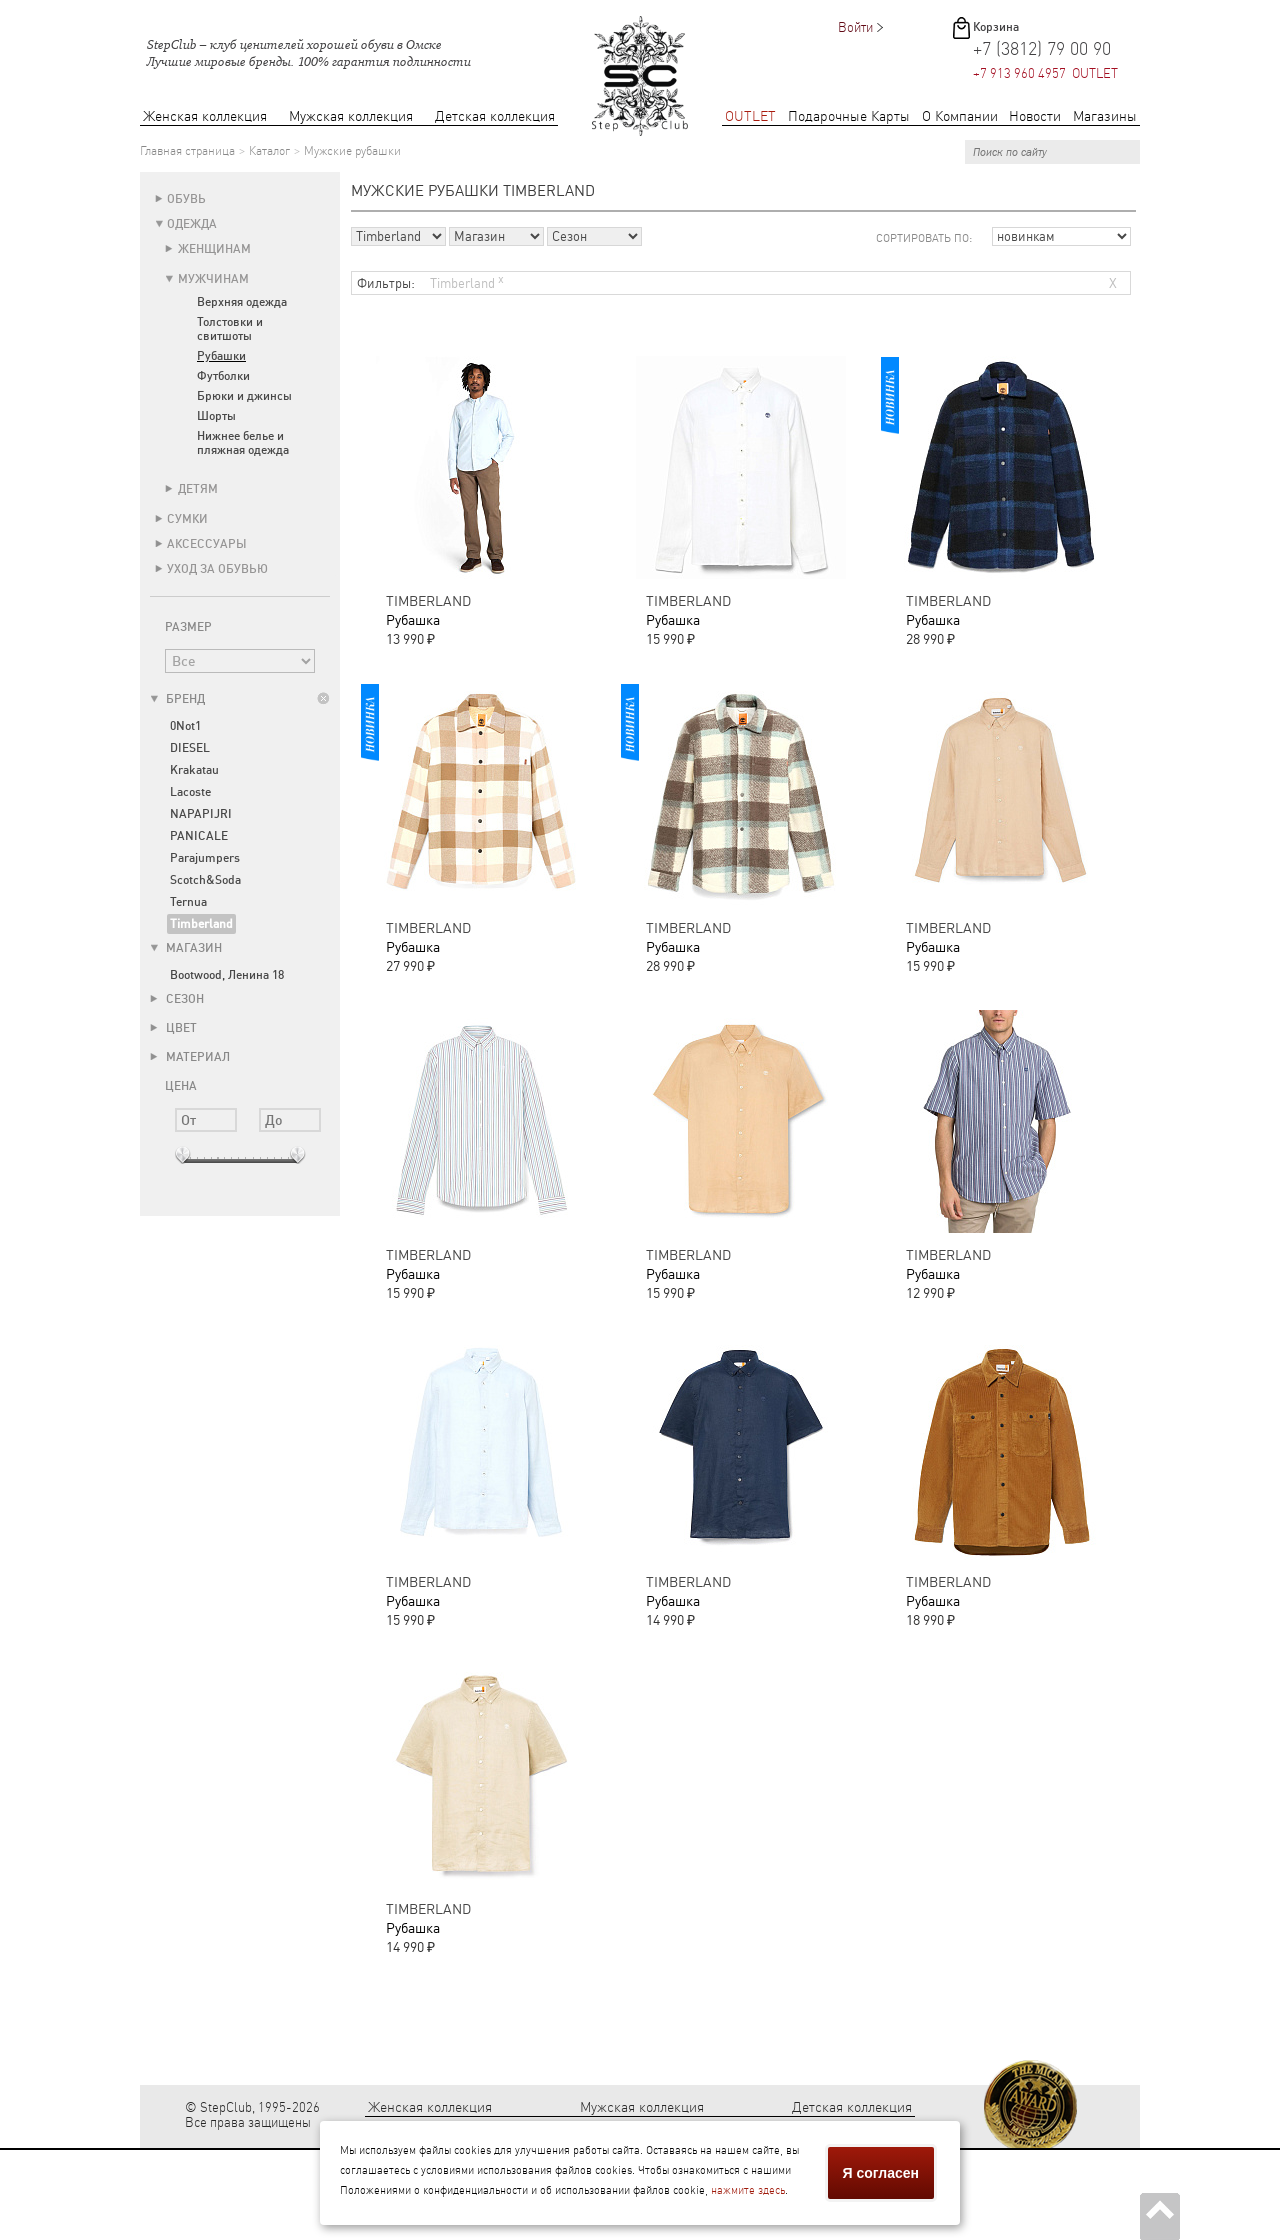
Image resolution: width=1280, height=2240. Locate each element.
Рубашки (221, 356)
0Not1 (185, 726)
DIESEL (190, 748)
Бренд (177, 699)
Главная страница (187, 151)
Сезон (177, 999)
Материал (190, 1057)
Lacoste (190, 792)
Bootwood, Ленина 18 (227, 975)
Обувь (186, 199)
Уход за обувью (217, 569)
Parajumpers (205, 858)
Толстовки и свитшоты (230, 329)
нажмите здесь (748, 2190)
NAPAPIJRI (201, 814)
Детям (198, 489)
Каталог (269, 151)
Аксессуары (207, 544)
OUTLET (750, 116)
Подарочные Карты (849, 116)
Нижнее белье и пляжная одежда (243, 443)
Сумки (187, 519)
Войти (855, 27)
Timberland (467, 281)
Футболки (223, 376)
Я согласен (881, 2173)
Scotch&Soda (205, 880)
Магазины (1105, 116)
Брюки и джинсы (244, 396)
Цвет (173, 1028)
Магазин (186, 948)
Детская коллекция (495, 116)
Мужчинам (213, 279)
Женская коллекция (205, 116)
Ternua (188, 902)
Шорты (216, 416)
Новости (1035, 116)
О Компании (960, 116)
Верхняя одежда (242, 302)
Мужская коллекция (351, 116)
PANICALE (199, 836)
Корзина (996, 27)
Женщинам (214, 249)
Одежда (192, 224)
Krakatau (194, 770)
